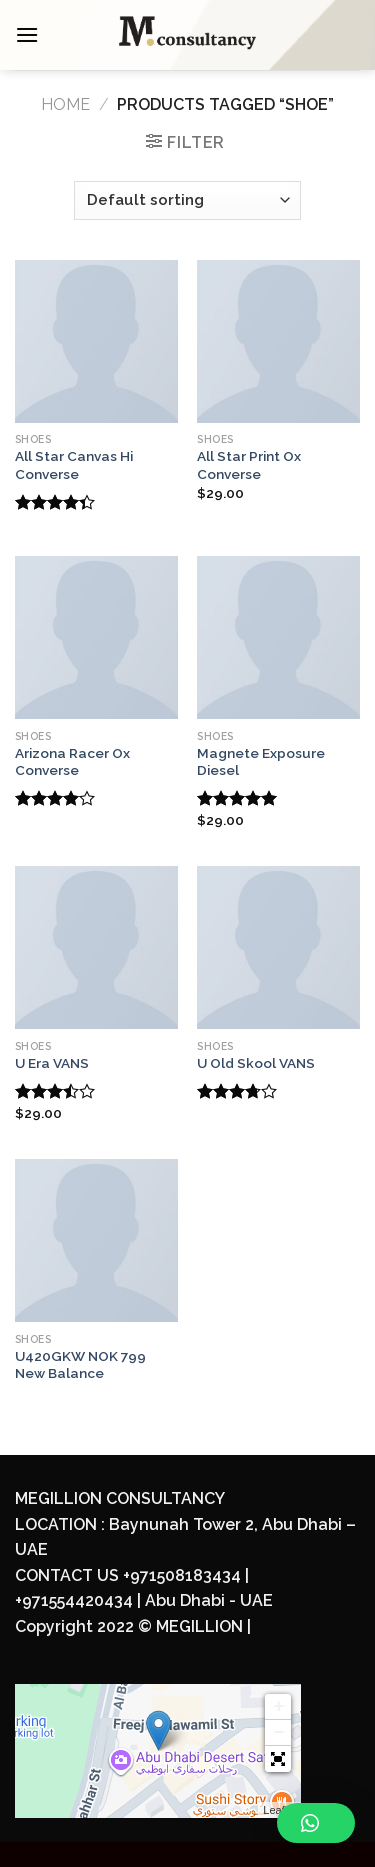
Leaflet (279, 1810)
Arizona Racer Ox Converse (72, 762)
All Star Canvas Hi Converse (74, 465)
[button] (278, 1759)
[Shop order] (187, 200)
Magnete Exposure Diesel (261, 762)
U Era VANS (52, 1063)
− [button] (278, 1733)
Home (65, 104)
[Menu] (27, 34)
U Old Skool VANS (256, 1063)
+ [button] (278, 1707)
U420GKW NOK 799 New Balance (80, 1365)
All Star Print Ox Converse (249, 465)
